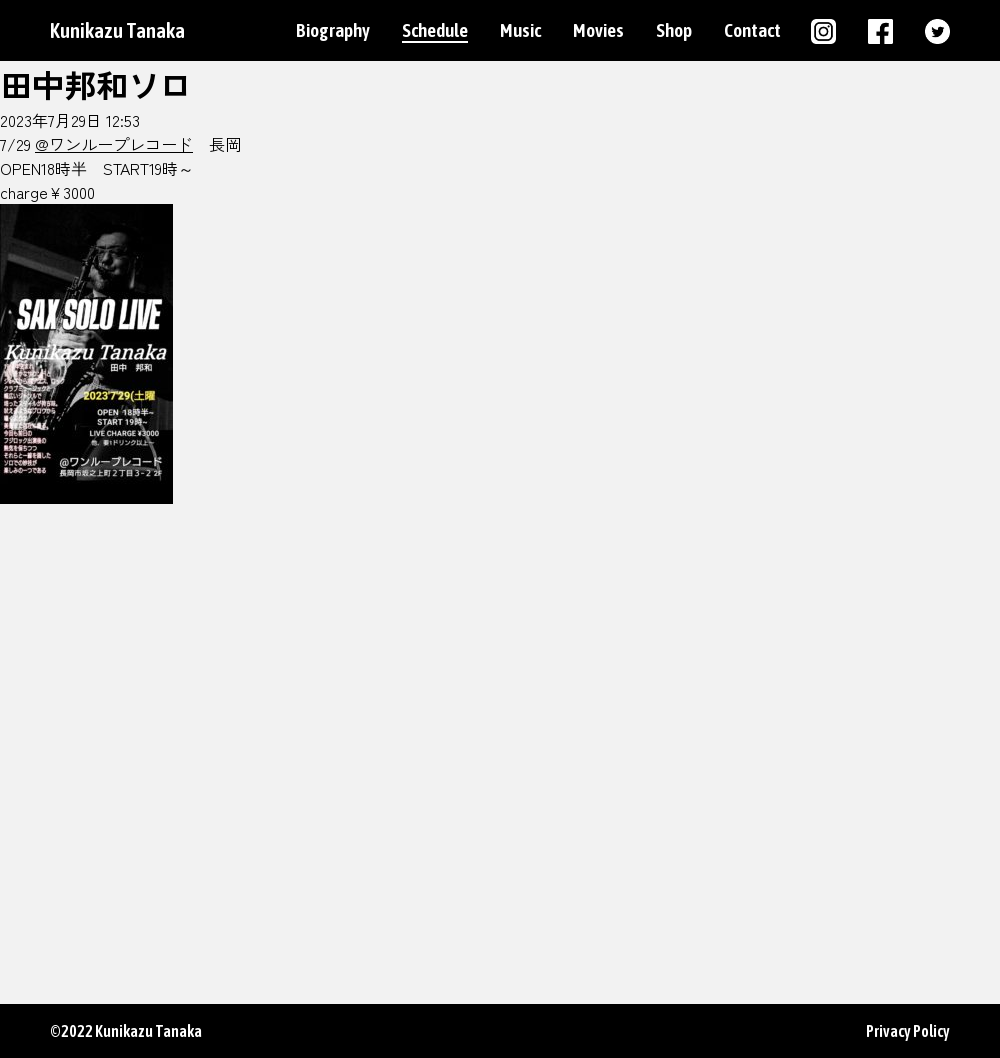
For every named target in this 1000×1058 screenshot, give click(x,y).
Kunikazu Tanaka (117, 30)
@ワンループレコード (114, 144)
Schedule (435, 30)
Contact (752, 30)
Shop (674, 30)
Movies (598, 30)
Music (520, 30)
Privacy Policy (908, 1031)
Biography (333, 30)
